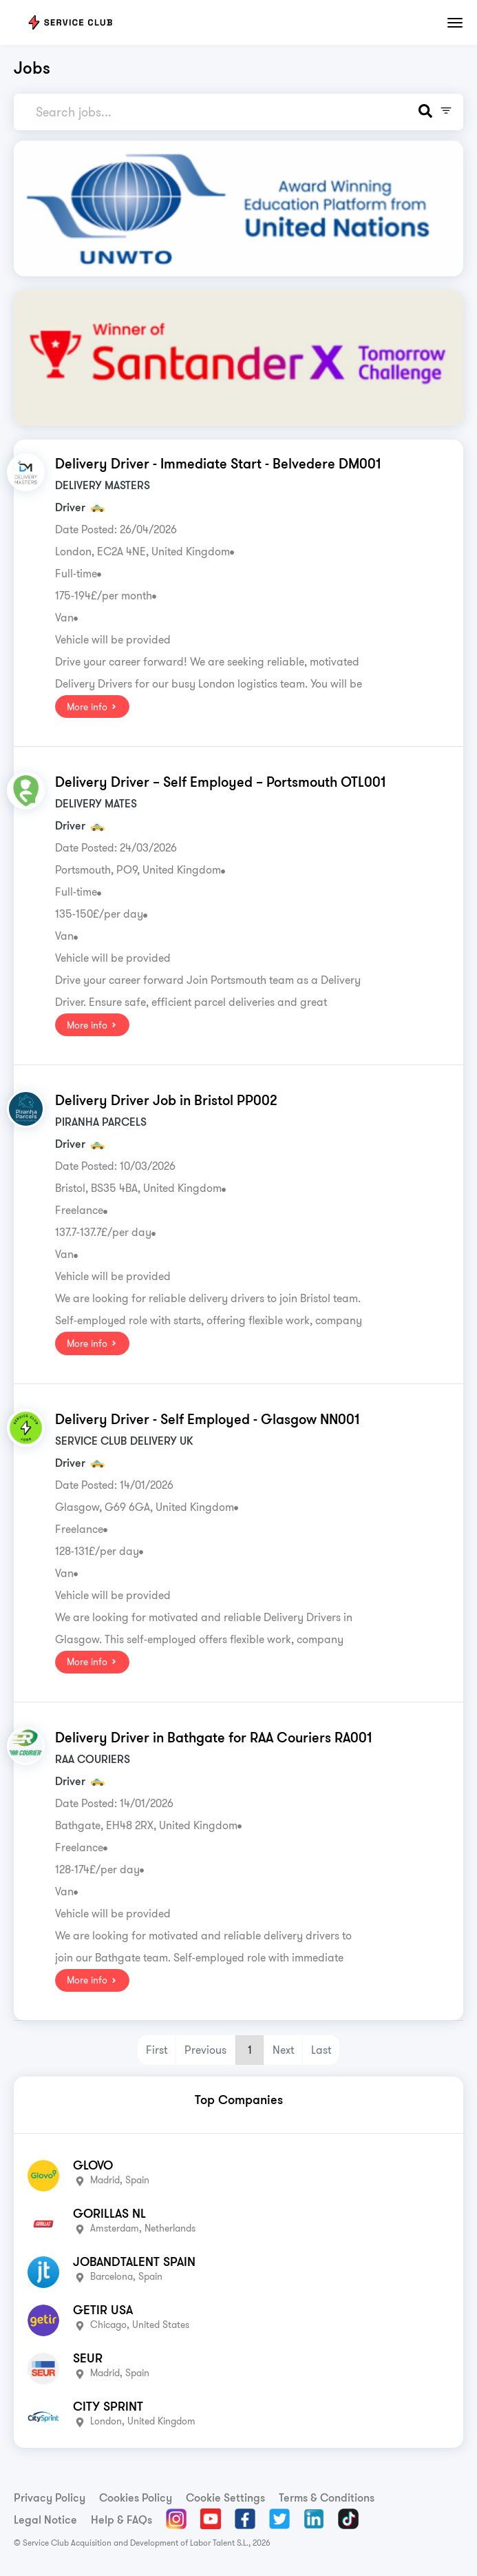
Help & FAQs (121, 2519)
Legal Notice (45, 2519)
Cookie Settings (225, 2497)
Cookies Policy (135, 2497)
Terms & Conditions (326, 2497)
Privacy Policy (49, 2497)
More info (92, 707)
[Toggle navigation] (455, 22)
